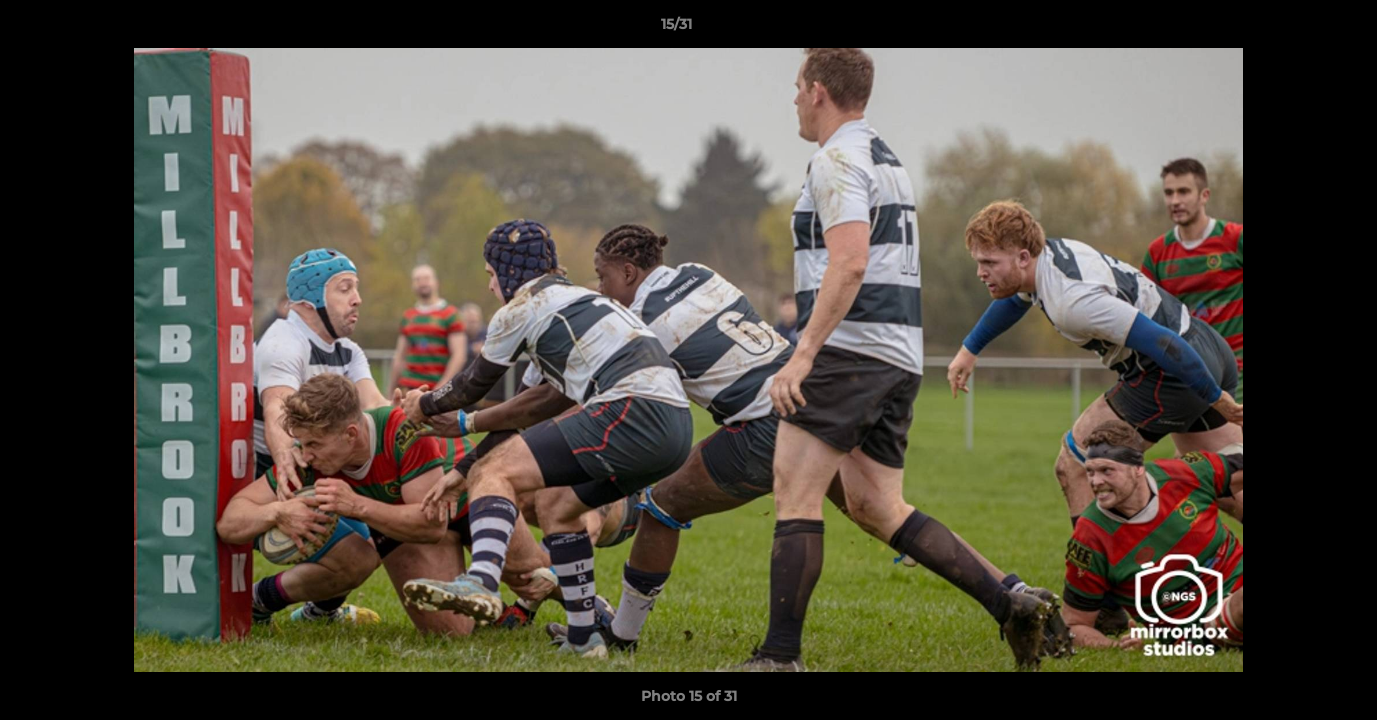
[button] (1293, 29)
